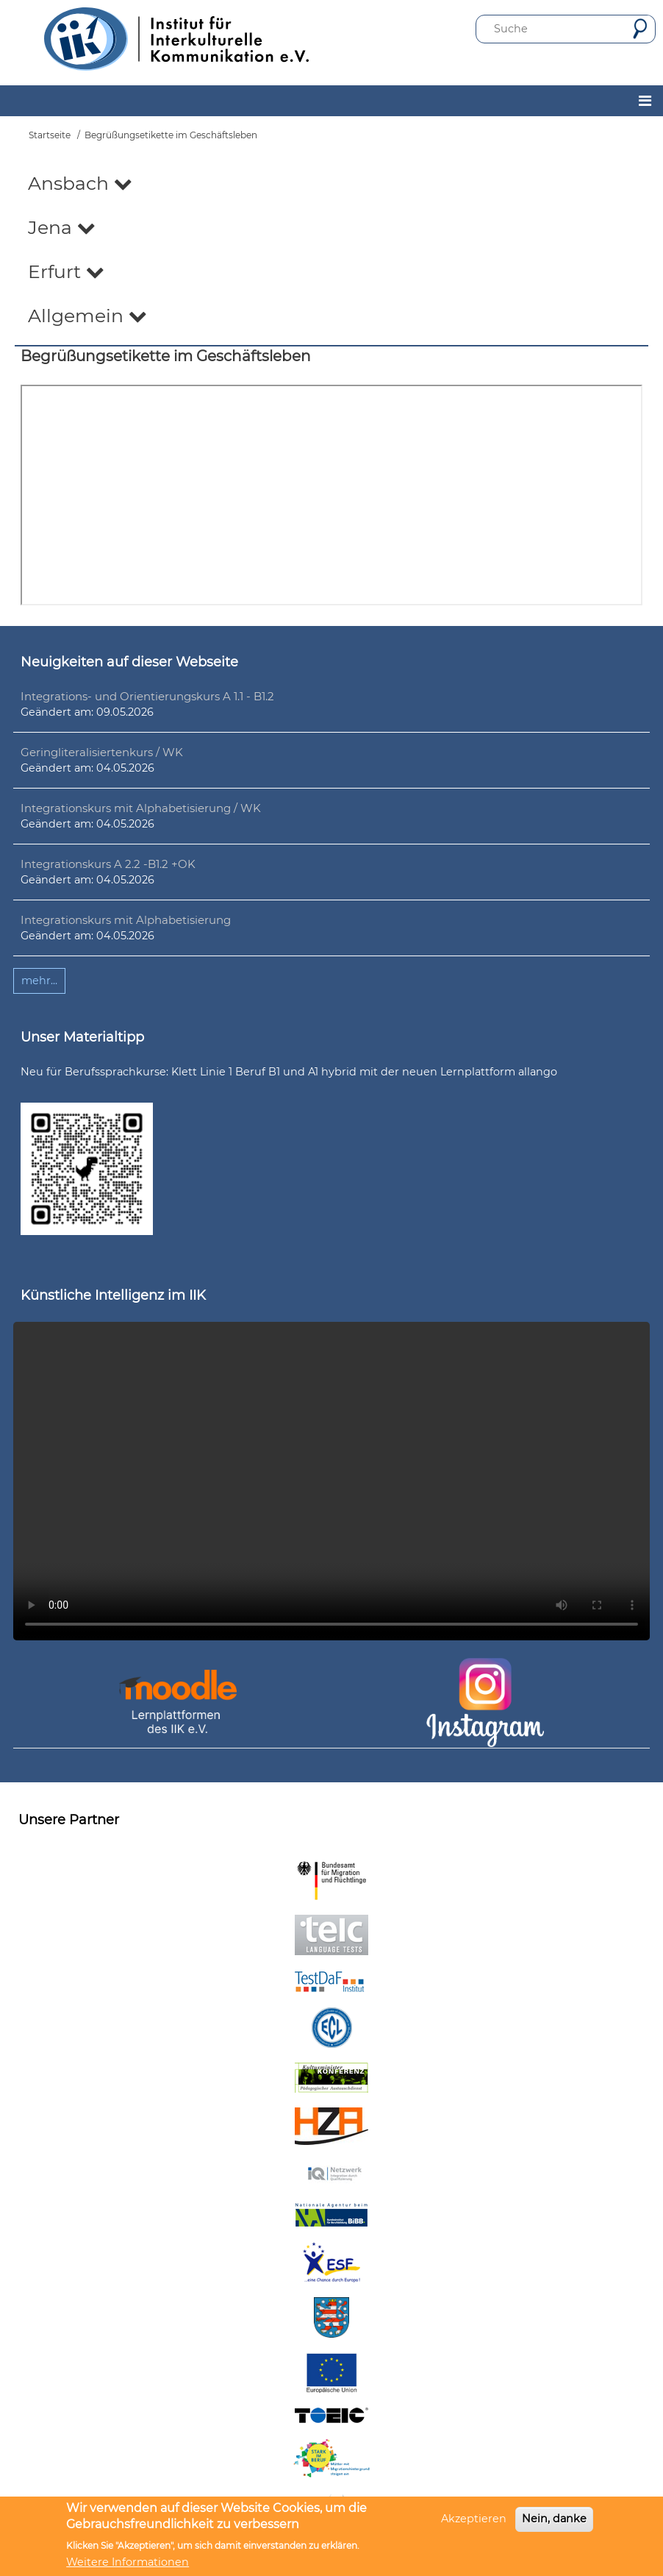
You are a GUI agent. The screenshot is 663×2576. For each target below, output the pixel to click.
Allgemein (87, 316)
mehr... (39, 980)
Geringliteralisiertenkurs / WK (102, 752)
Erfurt (66, 271)
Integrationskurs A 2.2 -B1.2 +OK (108, 864)
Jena (62, 227)
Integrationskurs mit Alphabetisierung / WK (141, 808)
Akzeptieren (473, 2518)
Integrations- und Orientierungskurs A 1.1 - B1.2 (147, 696)
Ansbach (80, 183)
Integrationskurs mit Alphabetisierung (126, 920)
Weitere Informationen (127, 2562)
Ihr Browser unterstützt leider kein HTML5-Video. (331, 1481)
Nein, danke (554, 2518)
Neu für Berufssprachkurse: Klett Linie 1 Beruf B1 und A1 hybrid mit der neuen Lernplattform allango (289, 1071)
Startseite (50, 134)
